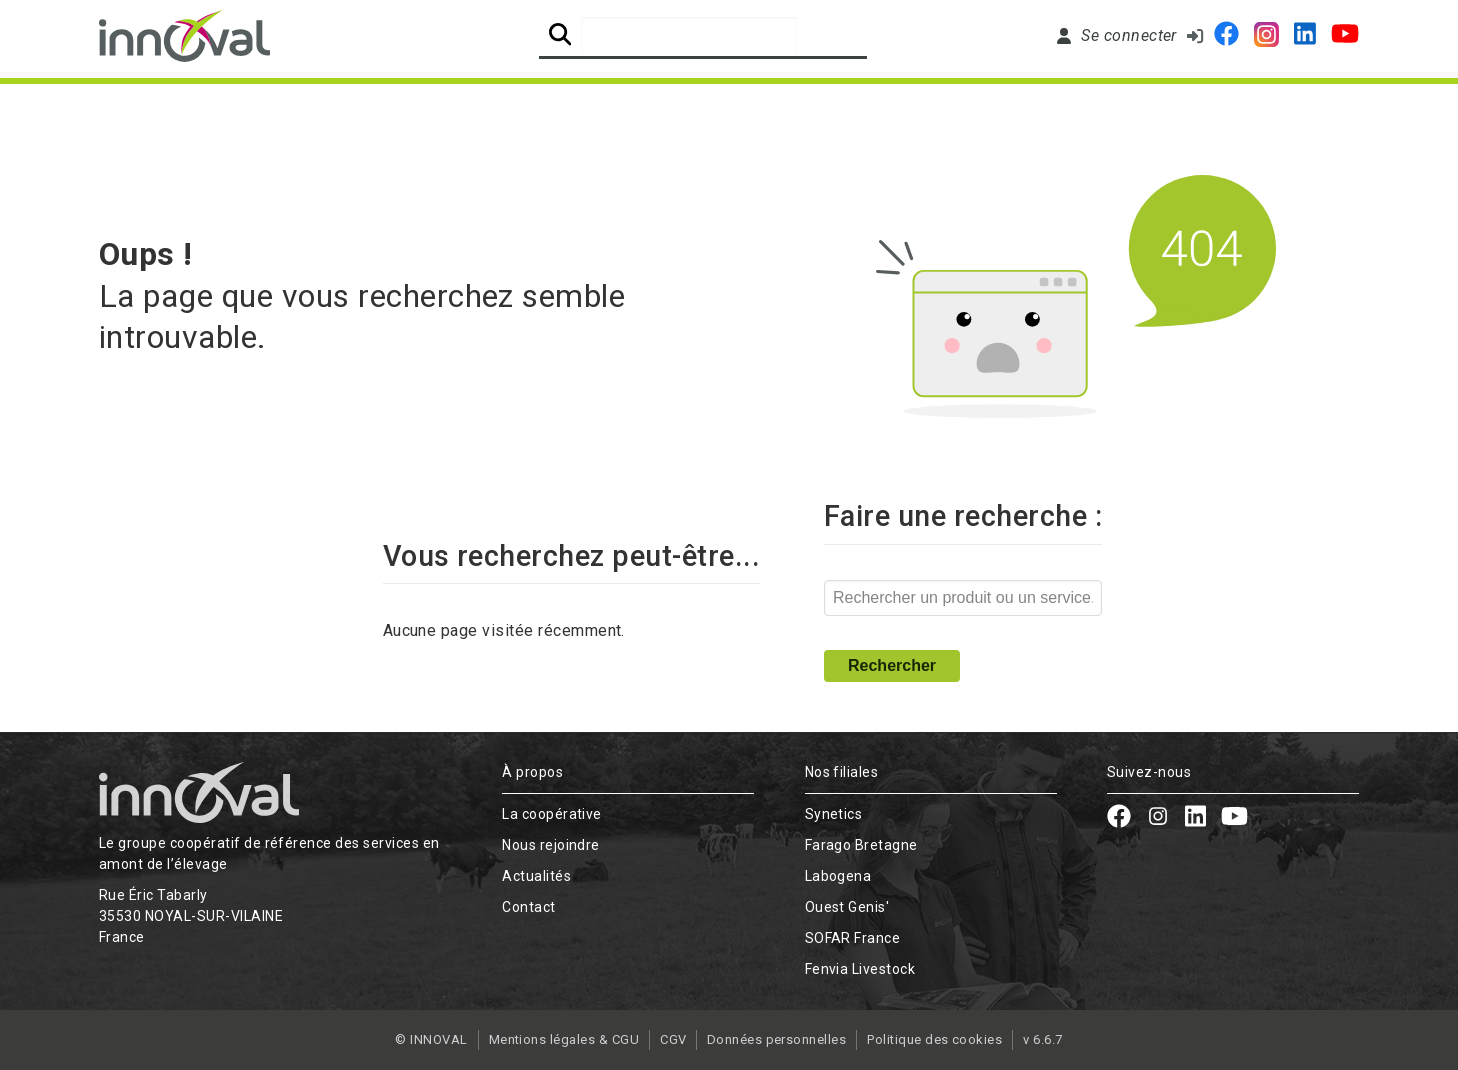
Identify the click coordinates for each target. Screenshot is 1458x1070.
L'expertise (410, 101)
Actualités (1110, 101)
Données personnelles (777, 1039)
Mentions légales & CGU (563, 1039)
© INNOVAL (431, 1039)
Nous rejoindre (881, 101)
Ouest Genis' (847, 907)
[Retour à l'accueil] (184, 36)
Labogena (838, 876)
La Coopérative (185, 101)
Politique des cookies (935, 1039)
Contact (1305, 101)
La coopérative (552, 814)
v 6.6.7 (1043, 1039)
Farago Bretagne (861, 845)
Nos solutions (634, 101)
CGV (673, 1039)
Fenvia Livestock (860, 969)
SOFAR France (853, 938)
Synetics (834, 814)
